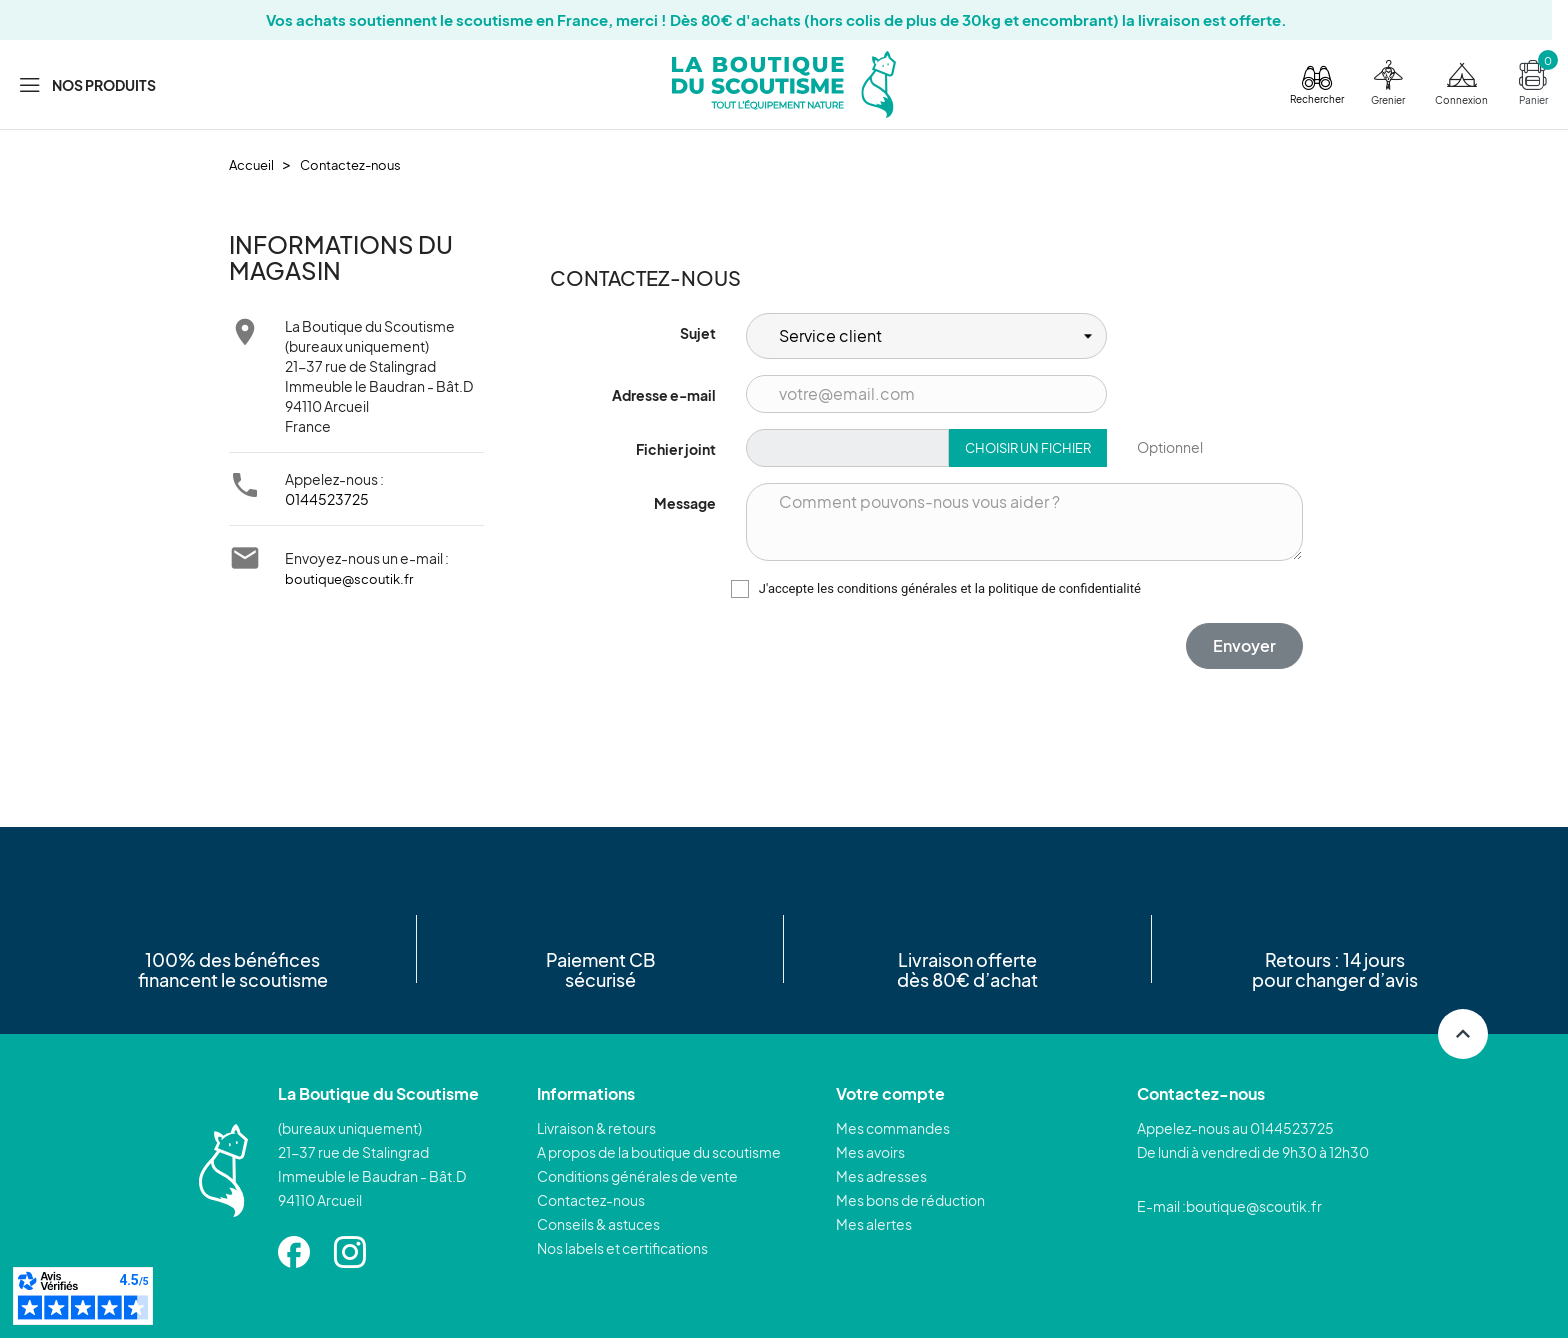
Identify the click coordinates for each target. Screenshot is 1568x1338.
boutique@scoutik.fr (349, 578)
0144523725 (327, 499)
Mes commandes (893, 1128)
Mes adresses (881, 1176)
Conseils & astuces (598, 1224)
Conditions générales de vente (637, 1176)
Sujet (698, 333)
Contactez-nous (591, 1200)
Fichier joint (676, 449)
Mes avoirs (870, 1152)
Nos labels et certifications (622, 1248)
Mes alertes (874, 1224)
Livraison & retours (596, 1128)
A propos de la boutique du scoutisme (659, 1152)
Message (685, 503)
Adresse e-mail (664, 395)
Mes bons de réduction (910, 1200)
